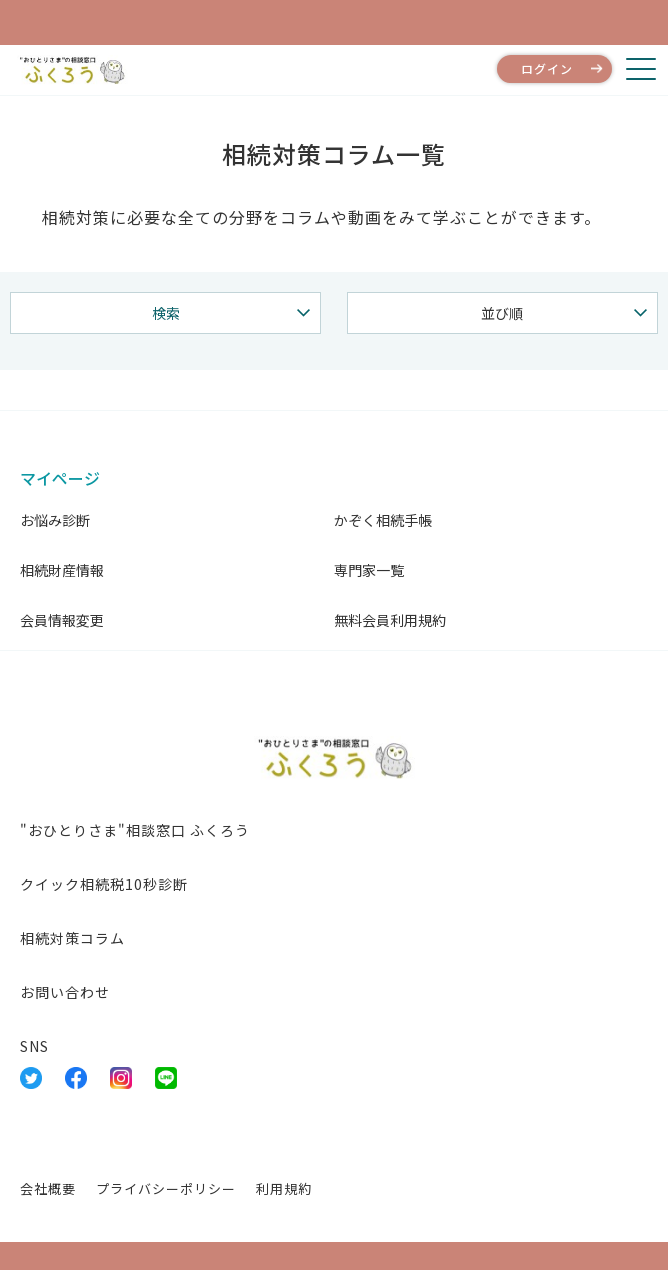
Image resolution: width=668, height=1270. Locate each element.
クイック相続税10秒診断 (104, 884)
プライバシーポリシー (166, 1188)
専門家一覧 (369, 570)
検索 (166, 313)
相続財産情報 (62, 570)
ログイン (547, 68)
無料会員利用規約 (390, 620)
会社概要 (48, 1188)
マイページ (60, 478)
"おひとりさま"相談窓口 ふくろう (135, 830)
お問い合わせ (65, 992)
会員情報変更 (62, 620)
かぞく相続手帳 (383, 520)
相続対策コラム (72, 938)
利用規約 (284, 1188)
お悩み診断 (55, 520)
